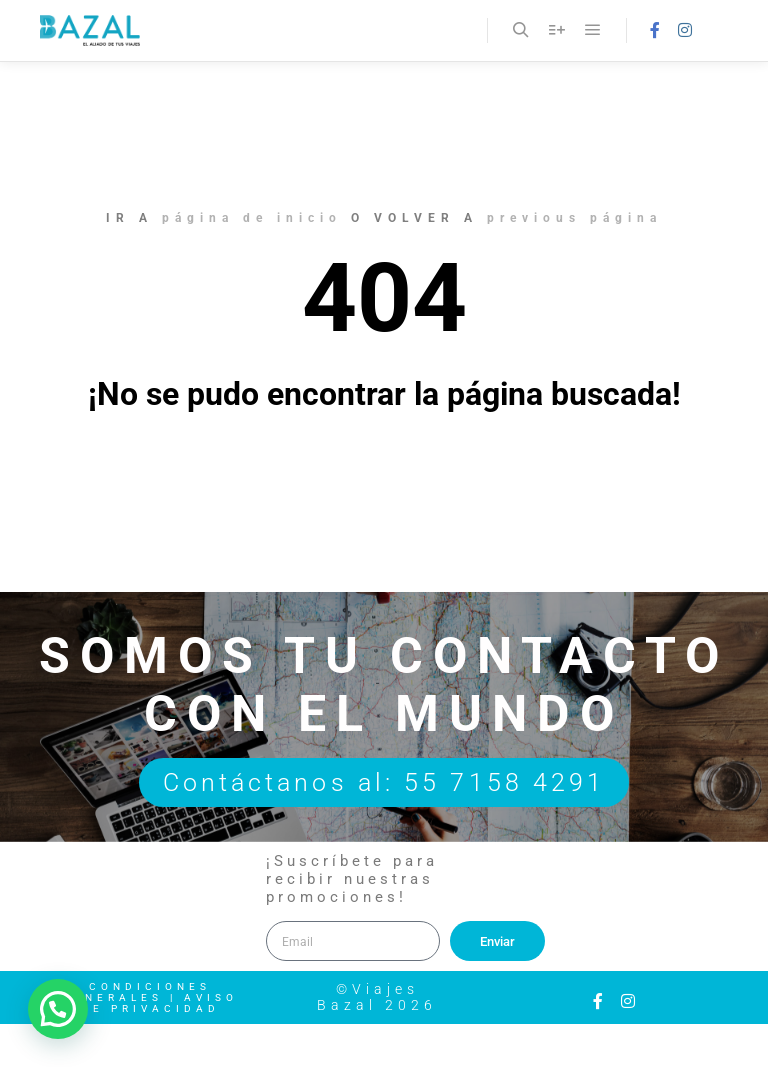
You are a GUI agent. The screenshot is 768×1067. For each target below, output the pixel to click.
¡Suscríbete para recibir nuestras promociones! (352, 879)
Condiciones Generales (136, 992)
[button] (58, 1009)
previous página (574, 218)
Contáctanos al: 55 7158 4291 (384, 782)
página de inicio (252, 218)
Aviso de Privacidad (160, 1003)
